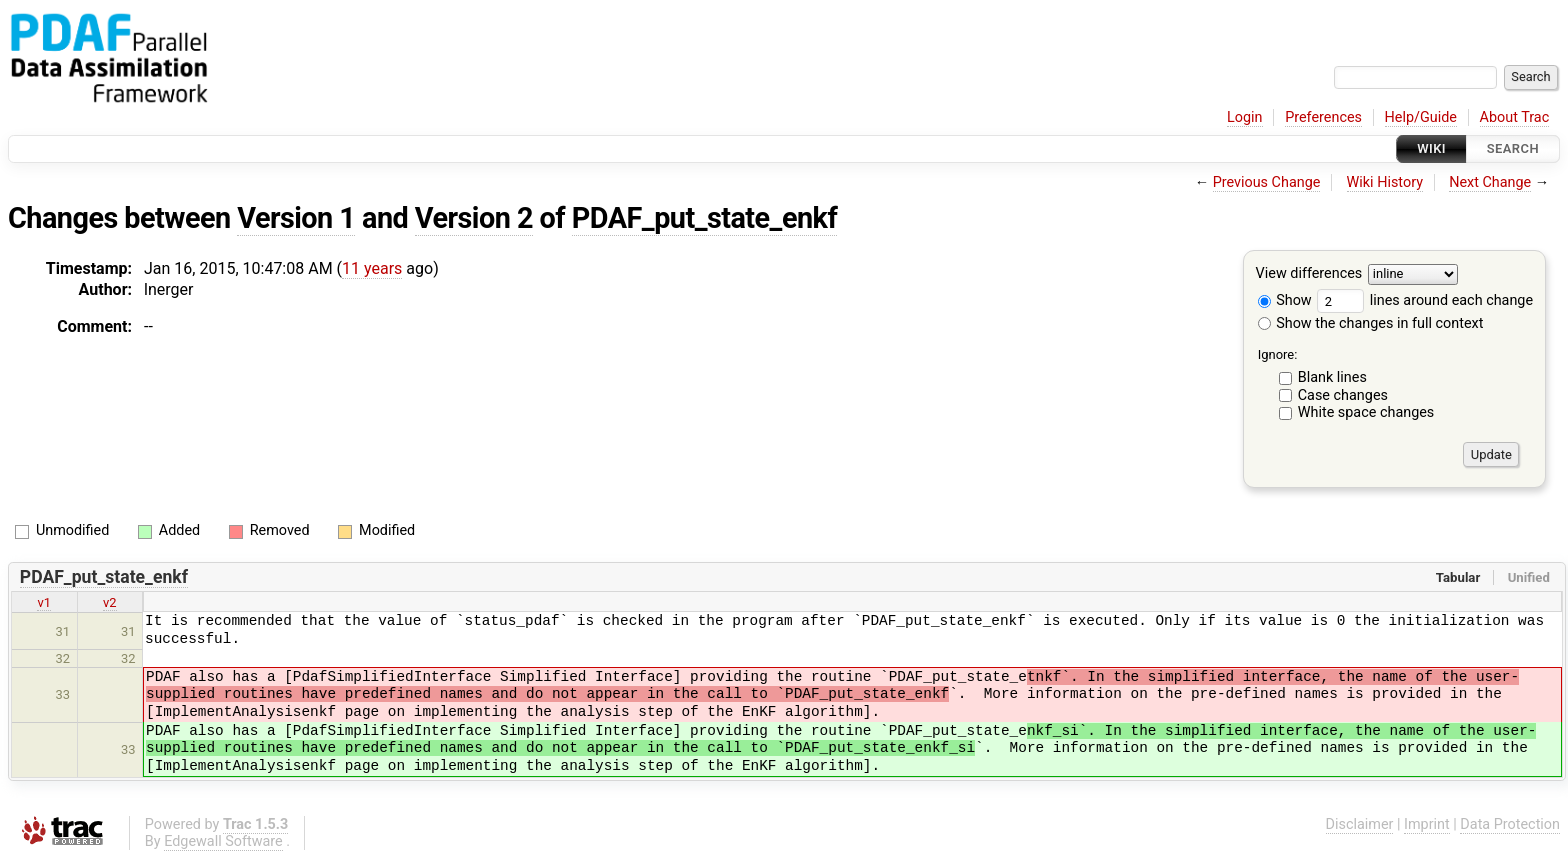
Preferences (1323, 117)
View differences (1309, 274)
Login (1245, 117)
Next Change (1490, 182)
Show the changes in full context (1371, 323)
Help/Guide (1421, 117)
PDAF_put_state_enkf (704, 218)
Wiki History (1385, 182)
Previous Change (1267, 182)
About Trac (1515, 117)
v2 (110, 602)
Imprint (1427, 824)
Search (1513, 148)
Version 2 (474, 218)
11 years (372, 268)
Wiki (1431, 148)
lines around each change (1425, 300)
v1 (44, 602)
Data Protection (1510, 824)
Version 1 (296, 218)
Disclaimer (1360, 824)
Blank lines (1332, 377)
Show (1285, 300)
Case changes (1343, 395)
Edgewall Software (223, 841)
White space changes (1366, 412)
